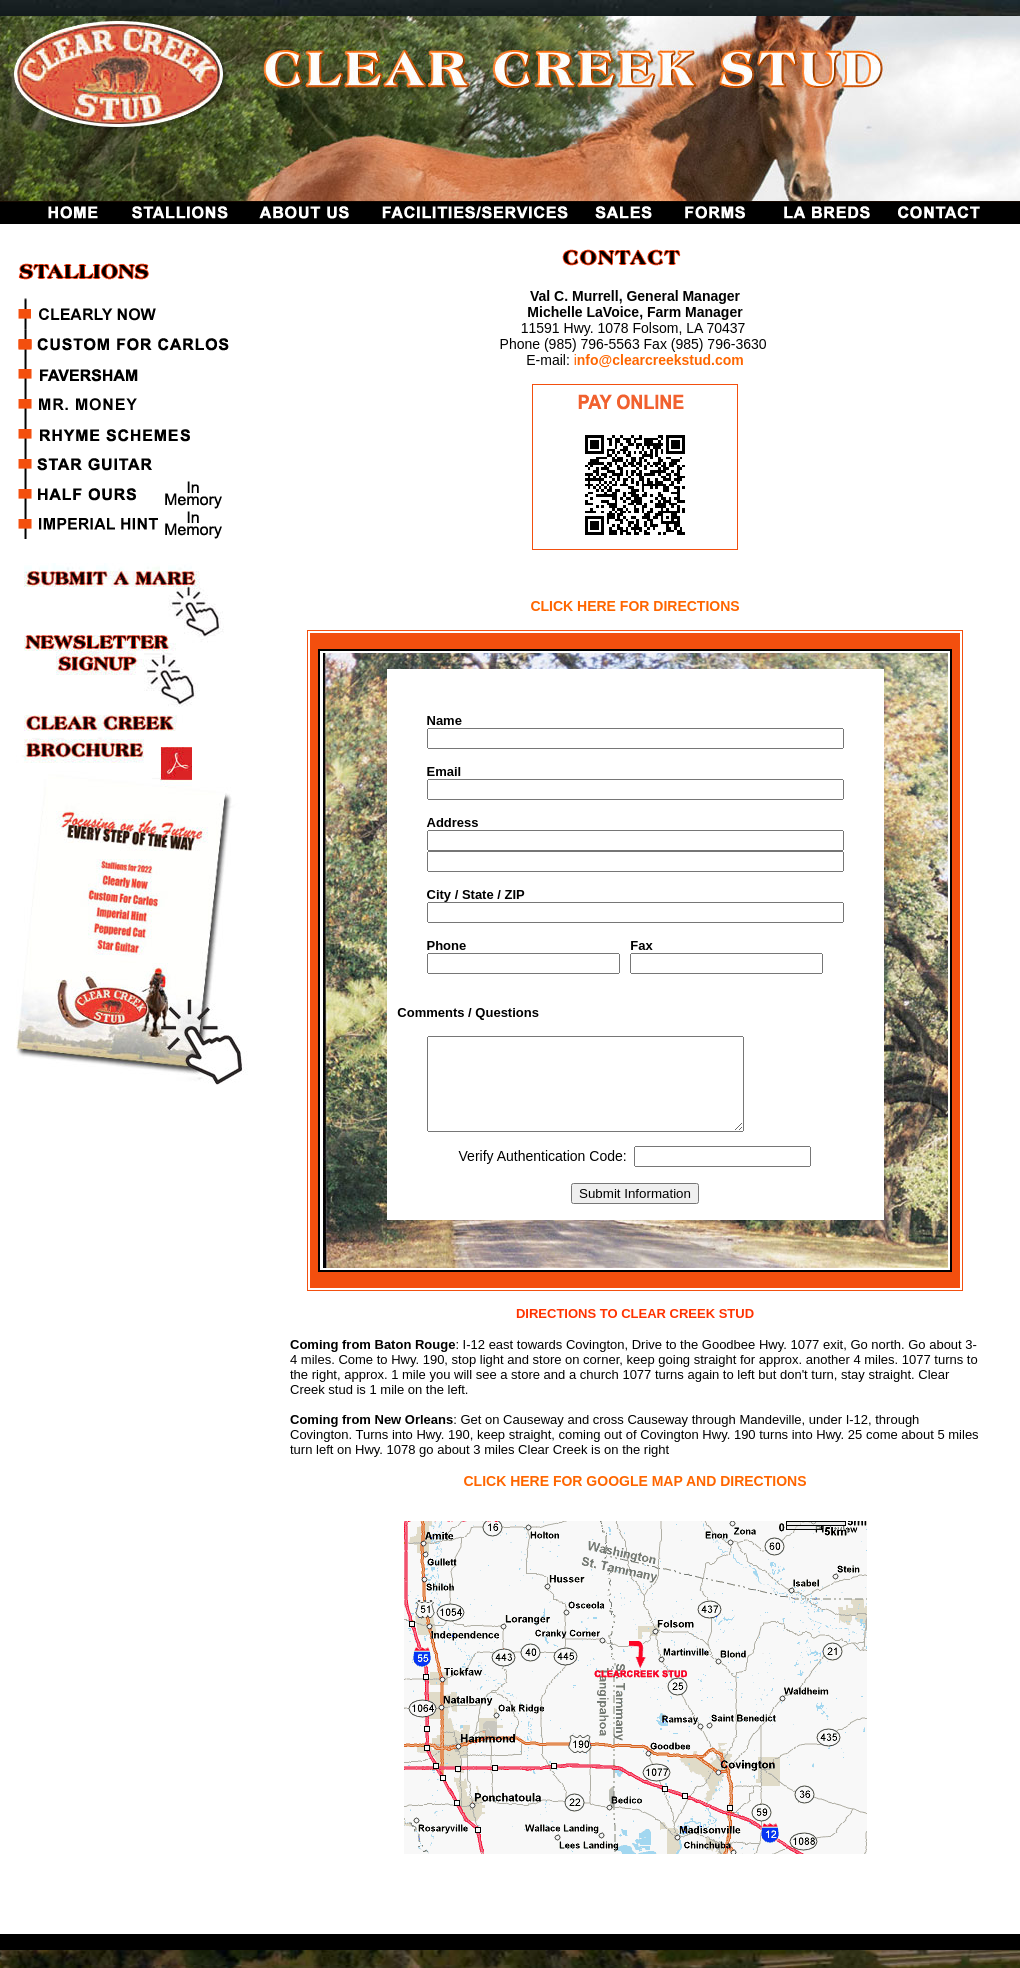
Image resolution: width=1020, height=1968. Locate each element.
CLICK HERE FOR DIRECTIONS (634, 606)
